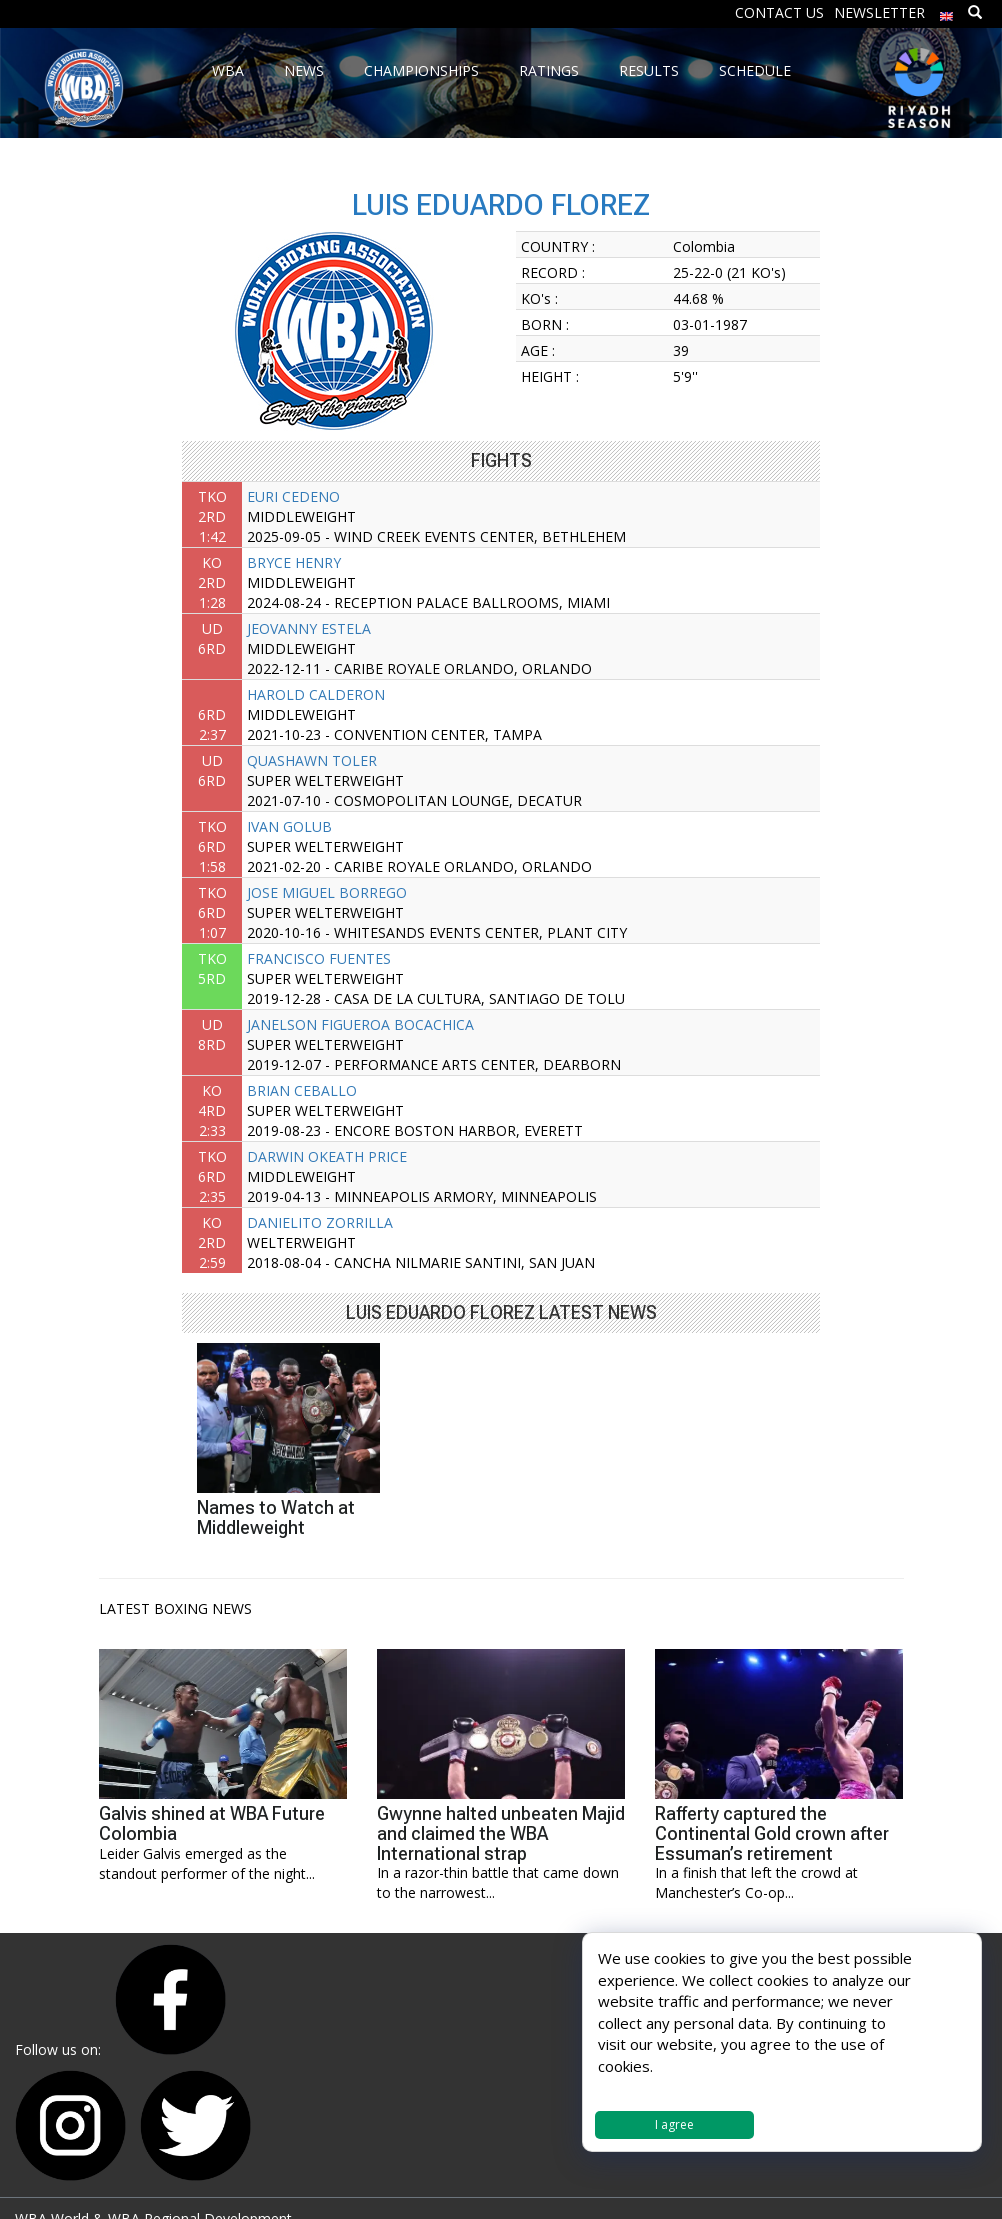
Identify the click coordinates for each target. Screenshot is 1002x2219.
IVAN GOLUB (289, 826)
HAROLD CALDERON (316, 694)
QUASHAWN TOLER (312, 760)
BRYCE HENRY (294, 562)
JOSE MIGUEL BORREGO (327, 892)
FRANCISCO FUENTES (319, 958)
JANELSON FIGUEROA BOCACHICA (360, 1024)
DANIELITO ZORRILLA (320, 1222)
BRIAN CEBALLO (302, 1090)
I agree (674, 2124)
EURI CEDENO (293, 496)
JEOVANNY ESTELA (309, 628)
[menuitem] (947, 11)
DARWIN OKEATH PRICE (327, 1156)
